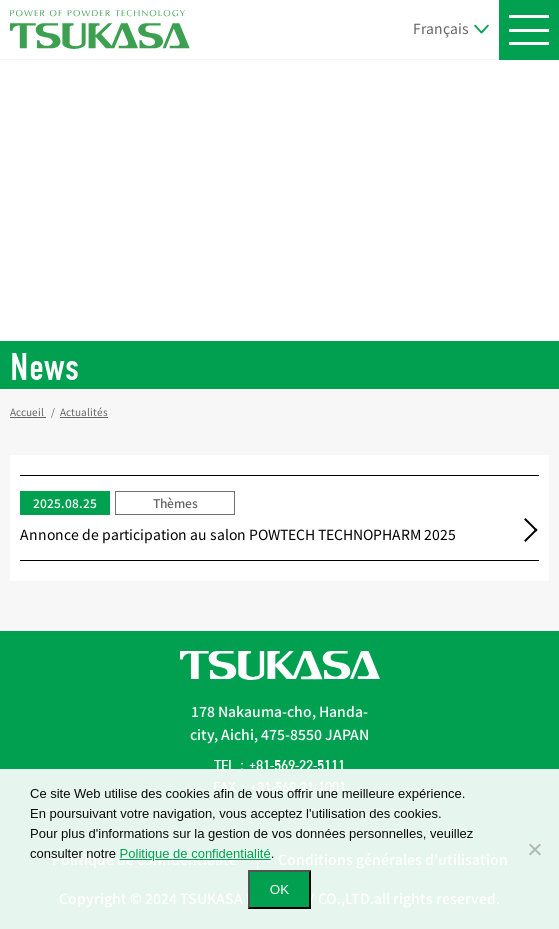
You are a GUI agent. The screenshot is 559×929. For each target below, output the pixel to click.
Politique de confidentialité (195, 853)
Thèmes (175, 503)
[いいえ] (534, 849)
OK (279, 889)
